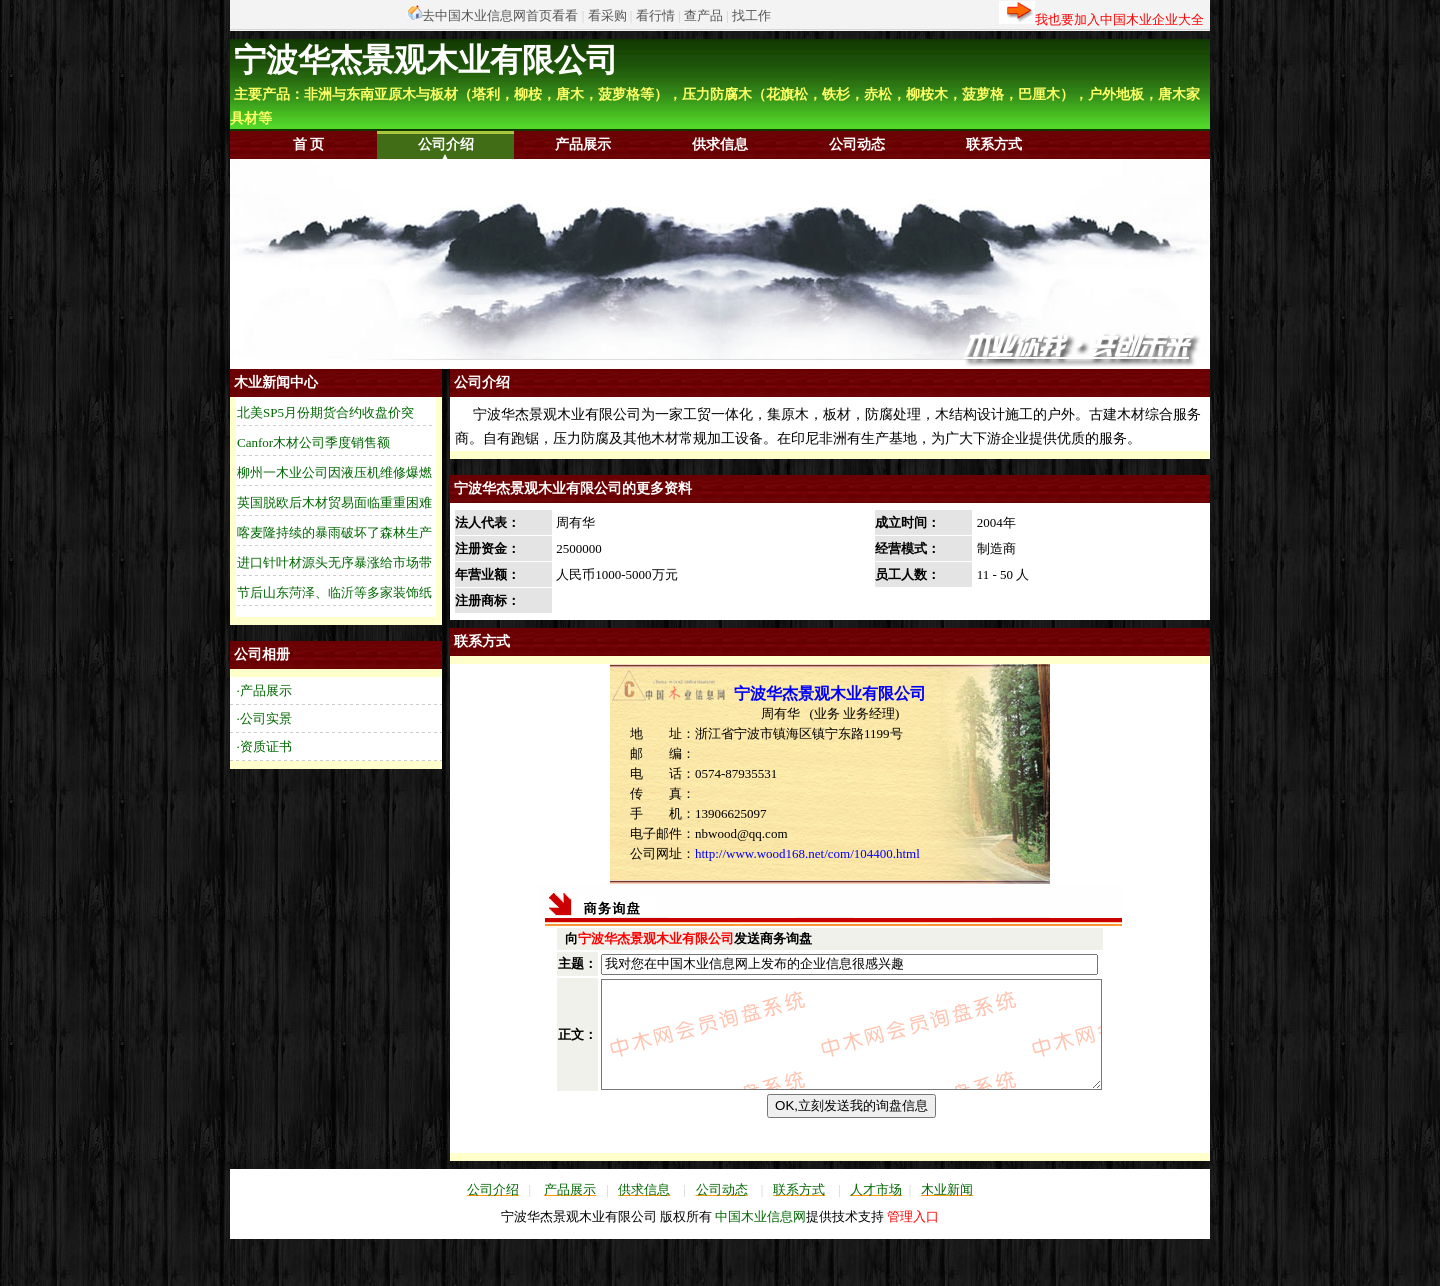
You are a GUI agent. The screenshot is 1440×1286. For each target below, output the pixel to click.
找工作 (751, 15)
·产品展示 (264, 690)
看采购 (607, 15)
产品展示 (583, 144)
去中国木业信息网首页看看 (500, 15)
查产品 (703, 15)
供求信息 (720, 144)
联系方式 (994, 144)
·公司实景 (264, 718)
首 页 (309, 144)
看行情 (655, 15)
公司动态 (857, 144)
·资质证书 (264, 746)
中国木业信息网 (760, 1255)
